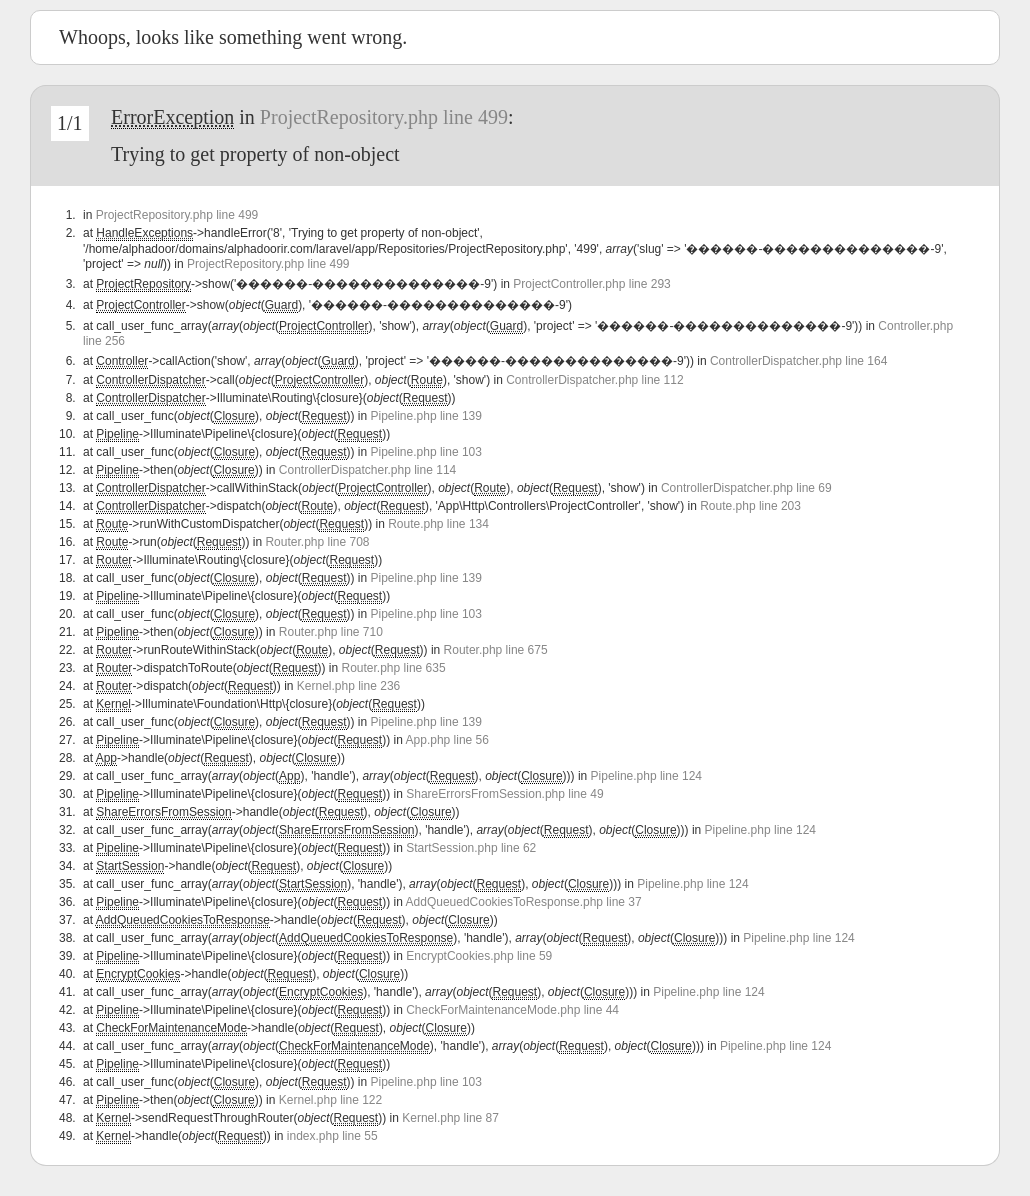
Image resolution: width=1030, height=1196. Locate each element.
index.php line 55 (332, 1136)
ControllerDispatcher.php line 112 (594, 380)
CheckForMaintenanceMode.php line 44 (512, 1010)
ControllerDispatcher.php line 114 (367, 470)
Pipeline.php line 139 (426, 416)
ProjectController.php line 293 (591, 284)
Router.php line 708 (317, 542)
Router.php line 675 (496, 650)
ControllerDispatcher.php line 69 (746, 488)
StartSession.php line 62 (471, 848)
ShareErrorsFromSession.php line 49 (504, 794)
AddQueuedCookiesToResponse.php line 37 (524, 902)
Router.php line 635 (394, 668)
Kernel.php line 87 (450, 1118)
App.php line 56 (447, 740)
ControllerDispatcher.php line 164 (798, 361)
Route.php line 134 (438, 524)
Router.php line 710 (331, 632)
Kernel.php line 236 (348, 686)
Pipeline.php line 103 (426, 452)
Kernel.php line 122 (330, 1100)
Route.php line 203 (750, 506)
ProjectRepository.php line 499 (384, 117)
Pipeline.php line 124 (646, 776)
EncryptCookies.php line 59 (479, 956)
